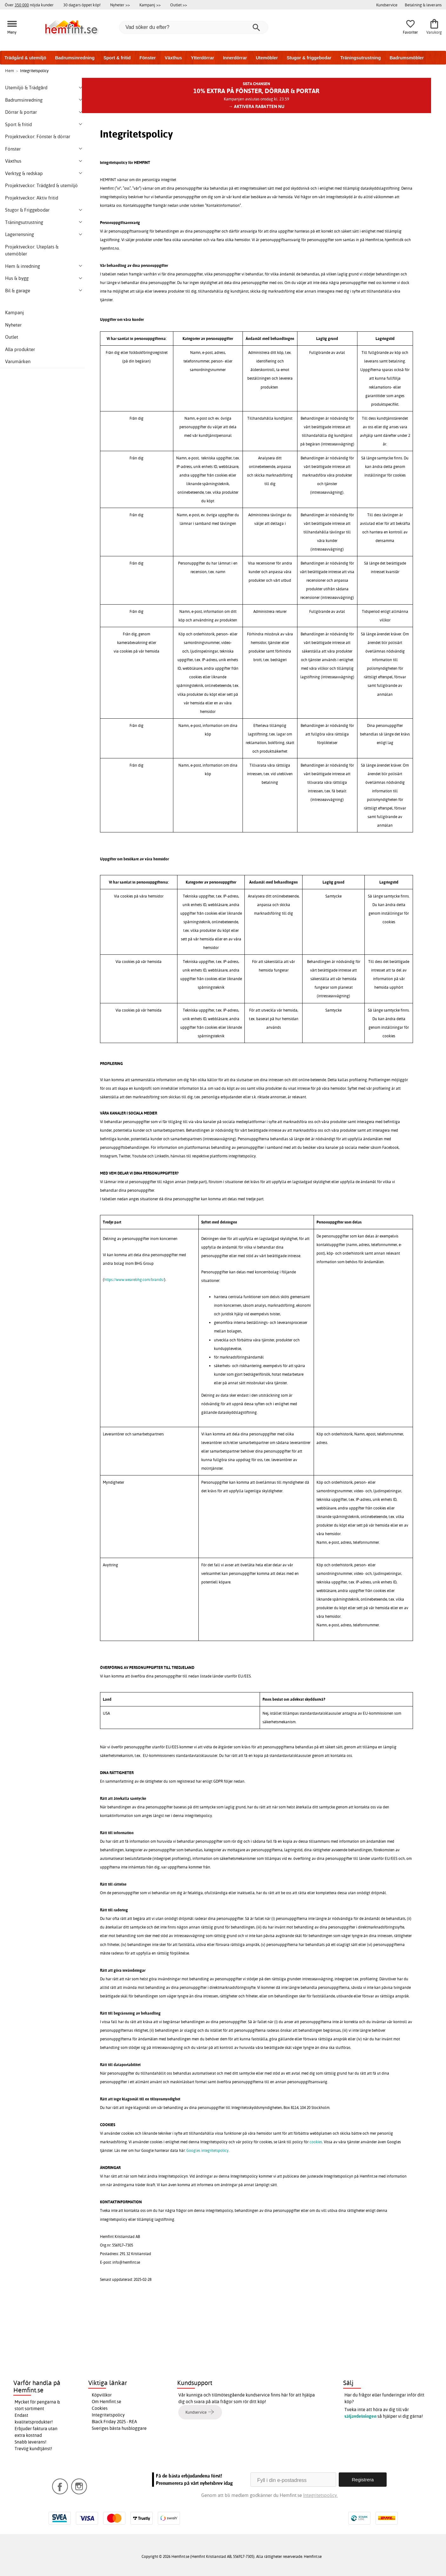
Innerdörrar (235, 57)
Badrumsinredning (74, 57)
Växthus (173, 57)
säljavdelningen (360, 2416)
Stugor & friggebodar (309, 57)
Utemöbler (267, 57)
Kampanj (14, 312)
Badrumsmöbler (406, 57)
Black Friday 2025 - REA (114, 2421)
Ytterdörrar (202, 57)
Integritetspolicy (108, 2415)
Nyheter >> (120, 4)
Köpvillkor (102, 2395)
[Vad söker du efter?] (193, 27)
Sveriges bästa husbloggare (119, 2428)
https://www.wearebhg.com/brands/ (134, 1279)
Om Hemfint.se (106, 2401)
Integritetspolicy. (320, 2495)
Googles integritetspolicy (207, 2150)
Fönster (147, 57)
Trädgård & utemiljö (25, 57)
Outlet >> (178, 4)
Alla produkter (20, 349)
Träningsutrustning (360, 57)
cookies (316, 2141)
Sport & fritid (117, 57)
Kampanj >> (150, 4)
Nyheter (13, 325)
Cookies (100, 2408)
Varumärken (17, 361)
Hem (9, 70)
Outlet (11, 337)
